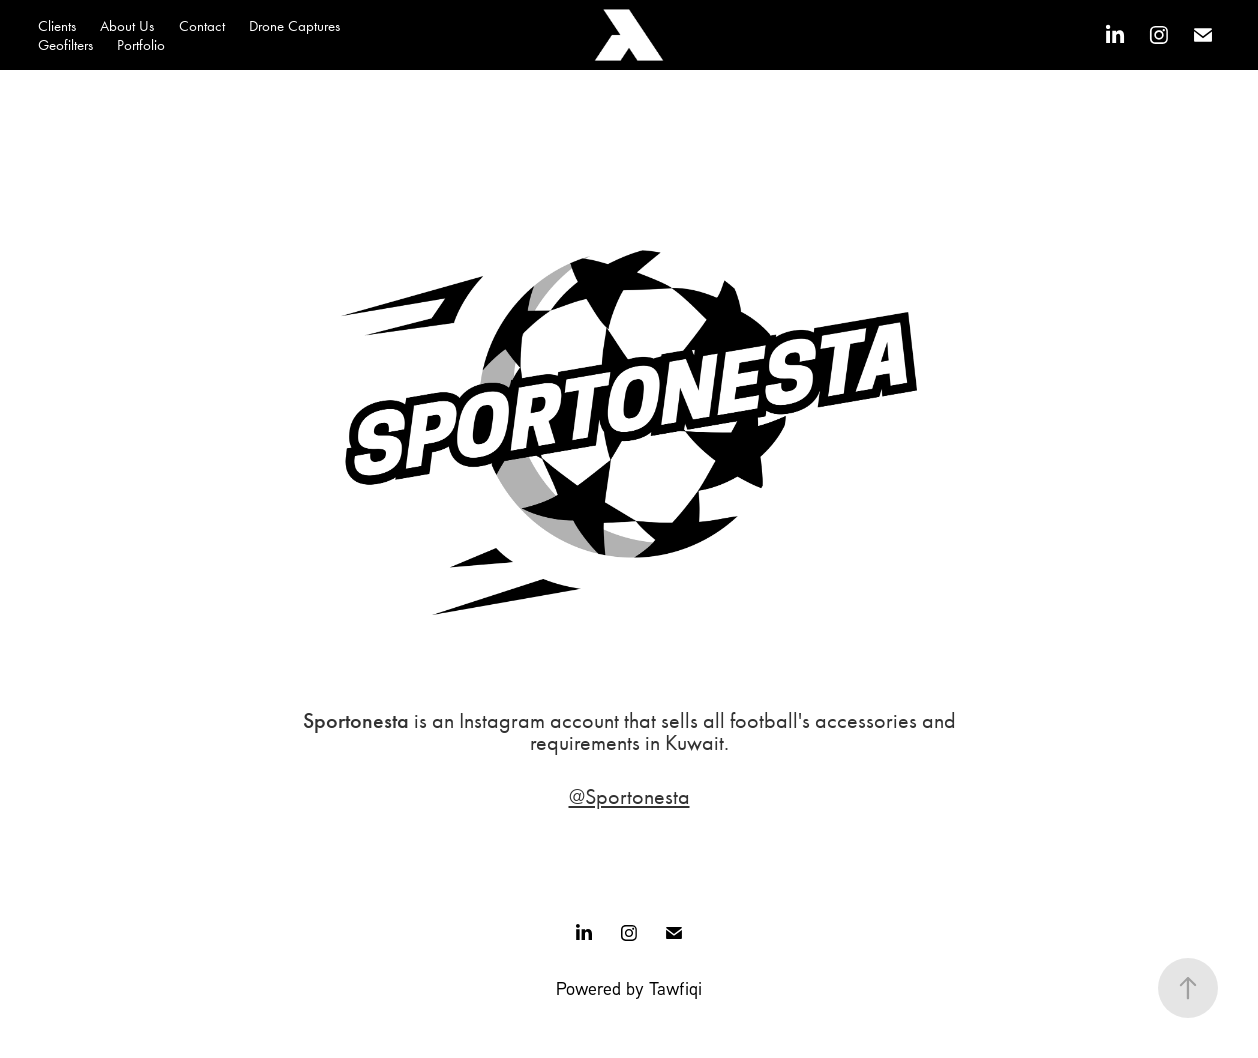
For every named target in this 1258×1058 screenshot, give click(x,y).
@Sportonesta (629, 797)
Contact (202, 26)
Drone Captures (294, 26)
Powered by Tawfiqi (629, 988)
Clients (57, 26)
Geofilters (65, 45)
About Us (127, 26)
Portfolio (141, 45)
